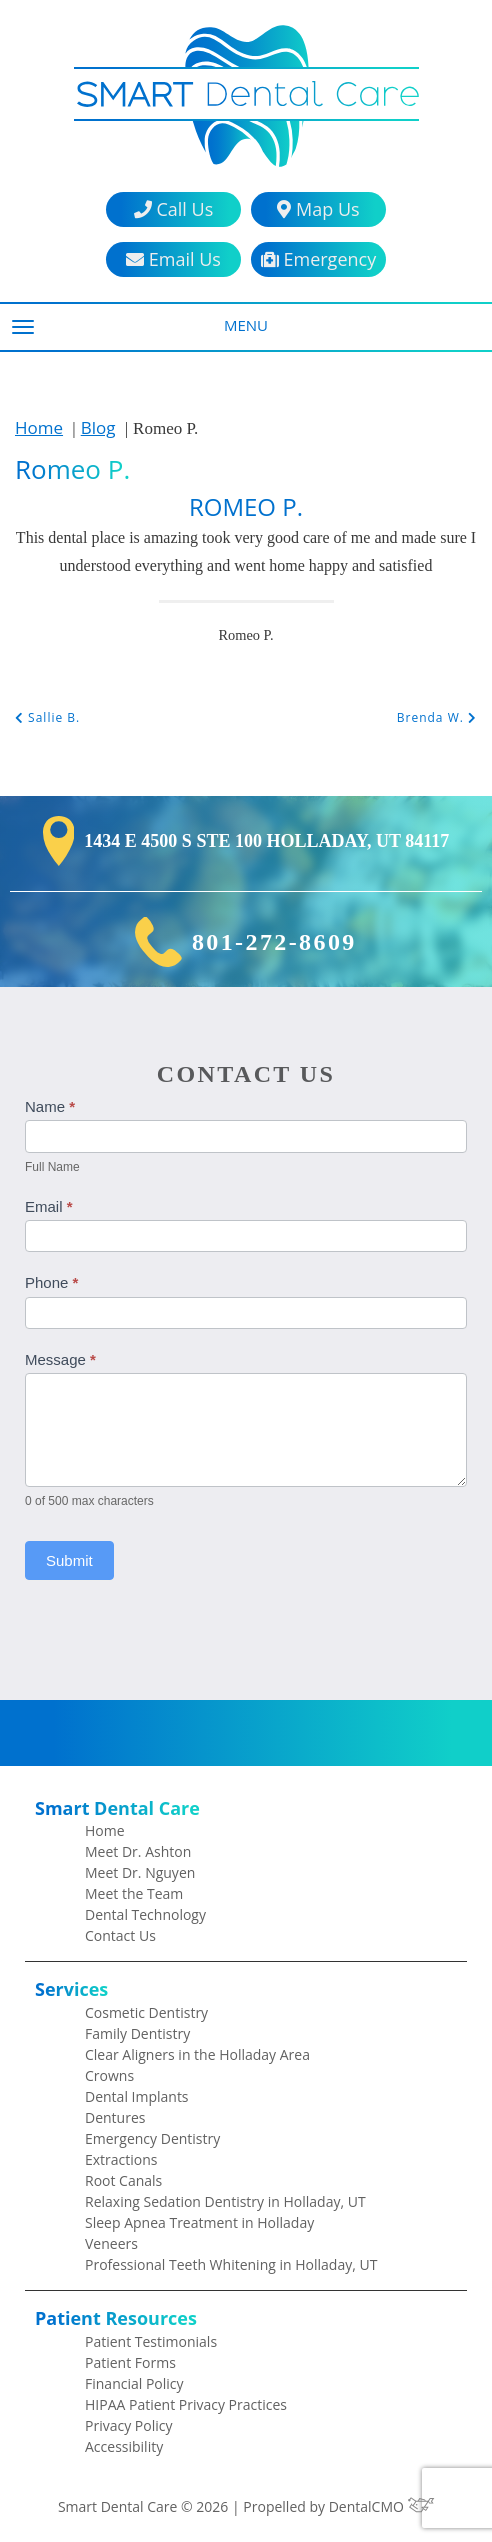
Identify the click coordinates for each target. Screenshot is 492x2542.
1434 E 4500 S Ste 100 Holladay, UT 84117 (266, 841)
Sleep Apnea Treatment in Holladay (199, 2222)
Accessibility (124, 2446)
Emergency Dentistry (152, 2138)
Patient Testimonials (151, 2341)
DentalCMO (381, 2506)
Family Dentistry (137, 2033)
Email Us (173, 259)
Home (39, 427)
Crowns (109, 2075)
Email (49, 1206)
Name (50, 1106)
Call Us (173, 209)
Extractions (121, 2159)
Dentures (115, 2117)
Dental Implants (137, 2096)
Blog (98, 427)
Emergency (318, 259)
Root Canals (123, 2180)
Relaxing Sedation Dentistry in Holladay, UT (225, 2201)
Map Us (318, 209)
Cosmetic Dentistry (146, 2012)
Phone (51, 1282)
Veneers (111, 2243)
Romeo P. (72, 469)
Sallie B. (47, 717)
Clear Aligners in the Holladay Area (197, 2054)
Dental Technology (145, 1914)
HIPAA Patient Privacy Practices (186, 2404)
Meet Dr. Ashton (138, 1851)
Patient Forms (130, 2362)
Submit (69, 1560)
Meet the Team (134, 1893)
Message (60, 1359)
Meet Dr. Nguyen (140, 1872)
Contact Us (120, 1935)
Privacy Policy (128, 2425)
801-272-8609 (274, 942)
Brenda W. (437, 717)
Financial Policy (134, 2383)
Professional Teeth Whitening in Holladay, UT (231, 2264)
